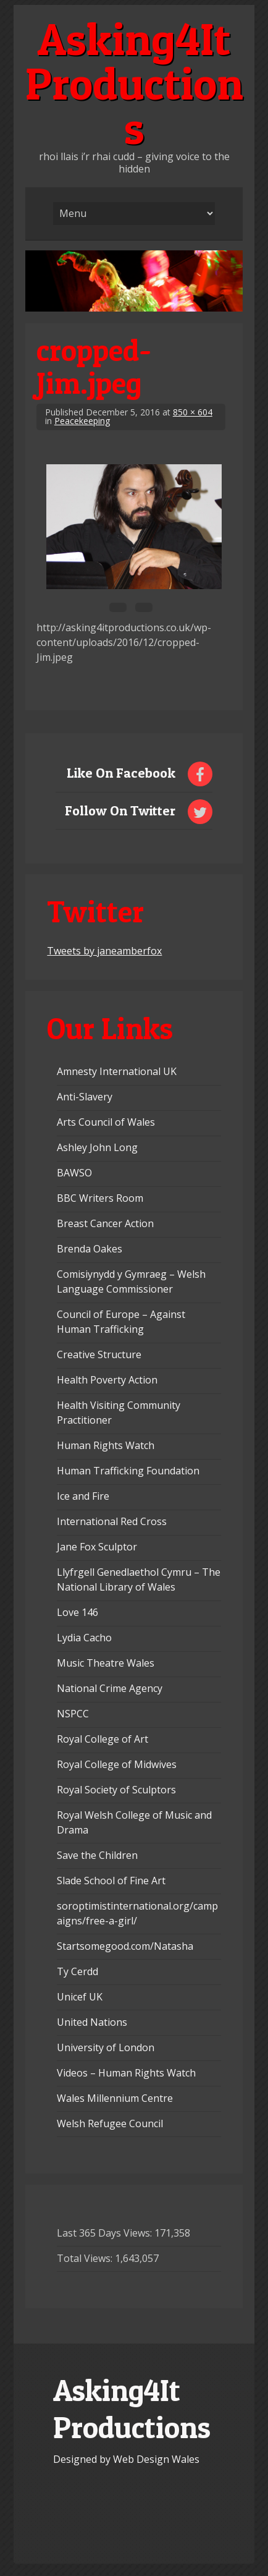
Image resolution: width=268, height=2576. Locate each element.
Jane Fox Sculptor (97, 1547)
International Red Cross (112, 1521)
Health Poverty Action (107, 1380)
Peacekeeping (82, 421)
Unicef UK (80, 1997)
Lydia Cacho (84, 1637)
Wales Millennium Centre (115, 2098)
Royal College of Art (102, 1739)
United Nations (92, 2022)
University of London (105, 2047)
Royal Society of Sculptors (116, 1789)
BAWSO (74, 1173)
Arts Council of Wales (106, 1122)
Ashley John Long (97, 1147)
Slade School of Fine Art (111, 1880)
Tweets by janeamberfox (104, 951)
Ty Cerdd (77, 1971)
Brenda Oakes (89, 1249)
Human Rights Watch (105, 1445)
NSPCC (73, 1713)
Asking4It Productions (134, 83)
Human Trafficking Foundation (128, 1470)
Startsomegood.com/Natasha (125, 1946)
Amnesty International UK (117, 1071)
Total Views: (86, 2258)
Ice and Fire (83, 1496)
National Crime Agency (109, 1688)
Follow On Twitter (120, 810)
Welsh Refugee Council (110, 2123)
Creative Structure (99, 1354)
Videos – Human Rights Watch (126, 2073)
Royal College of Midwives (117, 1764)
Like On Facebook (121, 773)
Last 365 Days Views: (105, 2233)
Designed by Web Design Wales (126, 2459)
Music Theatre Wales (105, 1663)
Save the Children (97, 1855)
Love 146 (77, 1612)
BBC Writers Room (100, 1198)
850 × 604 (192, 412)
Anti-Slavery (84, 1096)
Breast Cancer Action (105, 1223)
